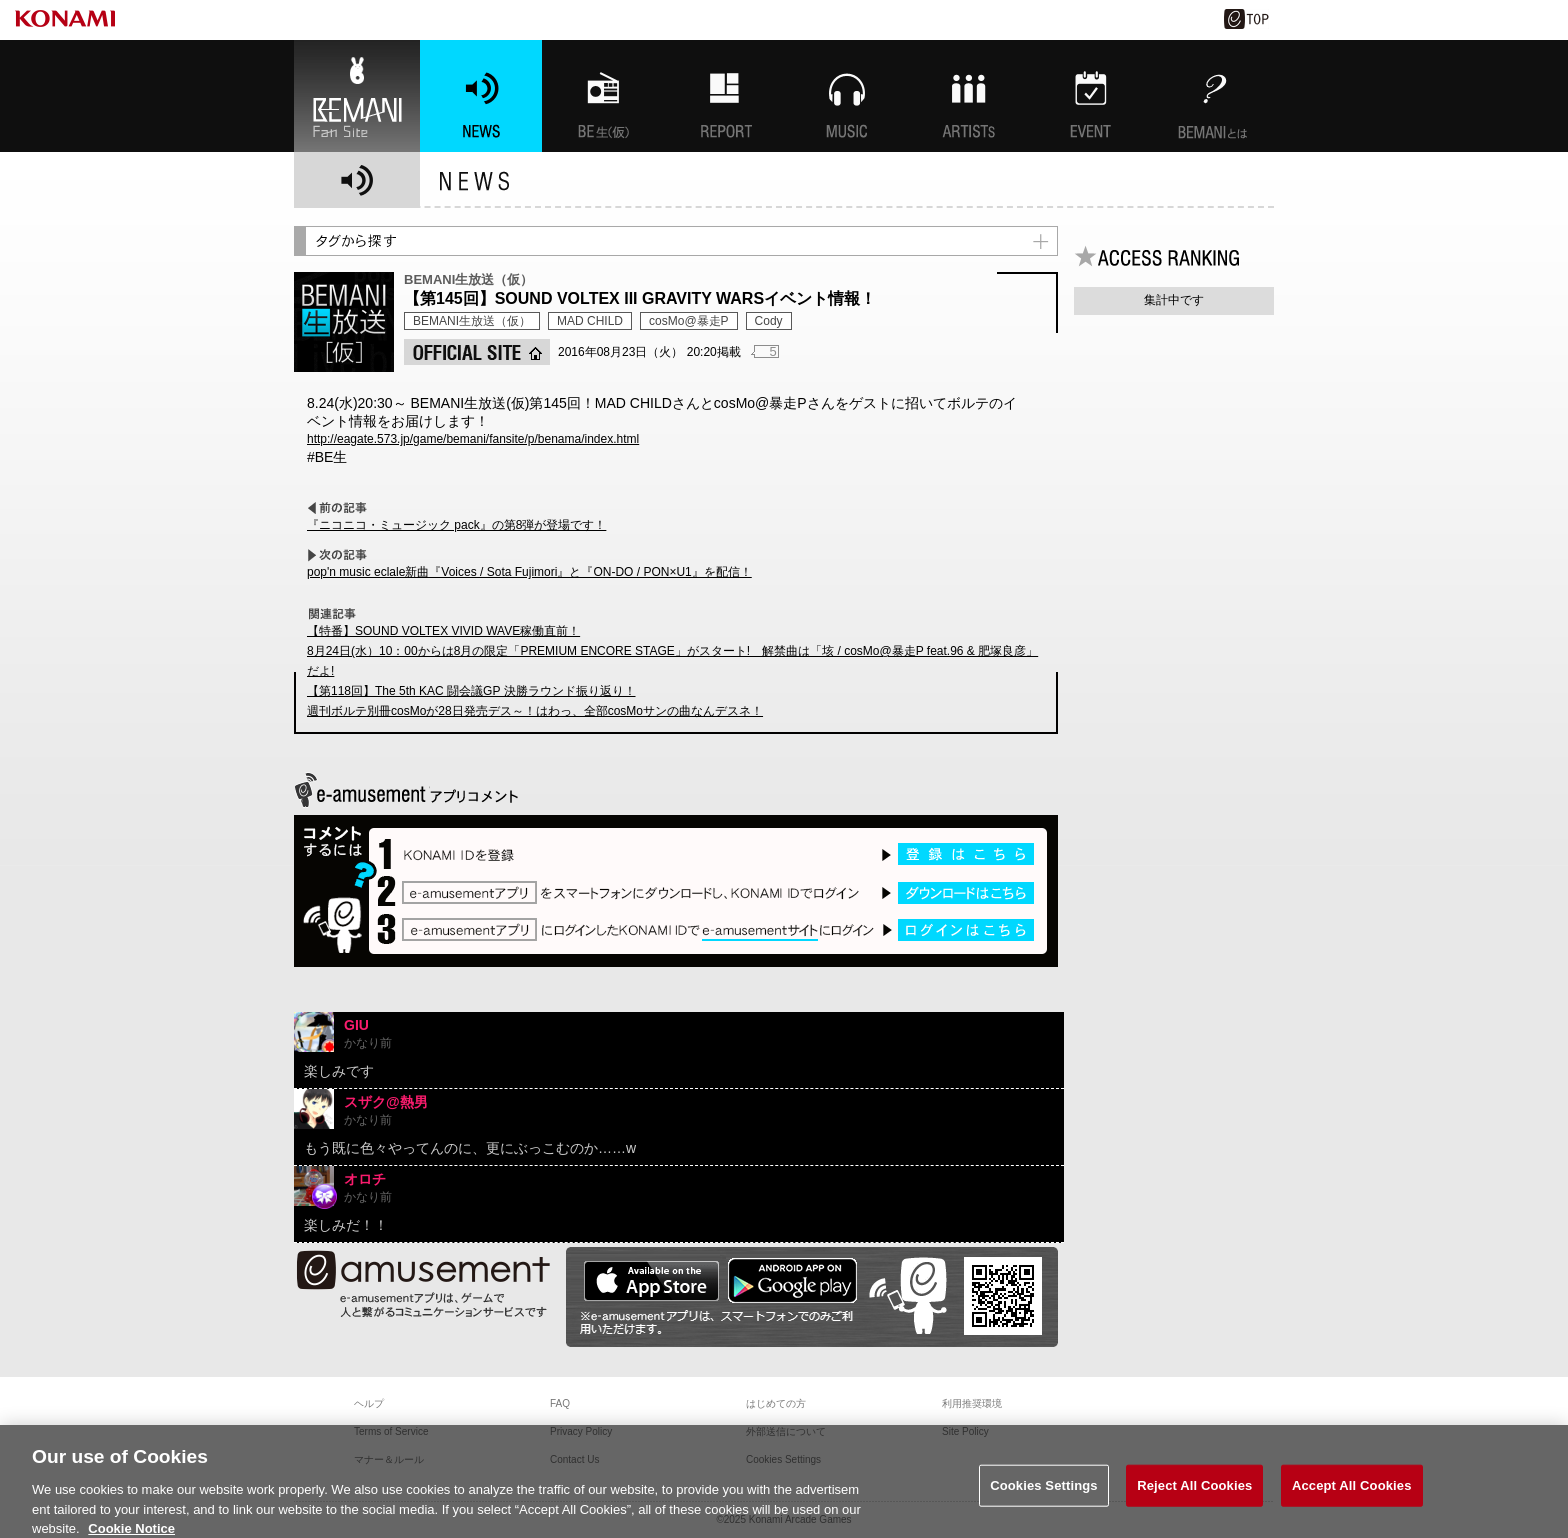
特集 (725, 96)
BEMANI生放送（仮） (472, 321)
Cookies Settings (1044, 1492)
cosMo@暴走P (689, 321)
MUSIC (847, 96)
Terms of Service (391, 1431)
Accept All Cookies (1352, 1492)
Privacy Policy (581, 1431)
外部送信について (786, 1431)
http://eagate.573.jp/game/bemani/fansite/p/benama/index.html (473, 439)
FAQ (560, 1403)
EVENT (1091, 96)
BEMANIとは (1213, 96)
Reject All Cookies (1194, 1492)
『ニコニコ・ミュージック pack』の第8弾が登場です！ (456, 525)
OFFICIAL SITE (477, 352)
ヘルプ (369, 1403)
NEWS (481, 96)
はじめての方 (776, 1403)
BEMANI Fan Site (357, 96)
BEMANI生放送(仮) (603, 96)
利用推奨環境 (972, 1403)
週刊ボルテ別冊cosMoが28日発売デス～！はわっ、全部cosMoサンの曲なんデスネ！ (535, 711)
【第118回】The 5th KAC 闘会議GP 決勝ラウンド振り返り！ (471, 691)
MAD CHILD (590, 321)
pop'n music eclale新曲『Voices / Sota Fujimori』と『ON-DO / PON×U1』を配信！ (529, 572)
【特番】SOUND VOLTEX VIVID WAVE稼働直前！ (443, 631)
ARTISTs (969, 96)
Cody (769, 321)
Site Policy (965, 1431)
